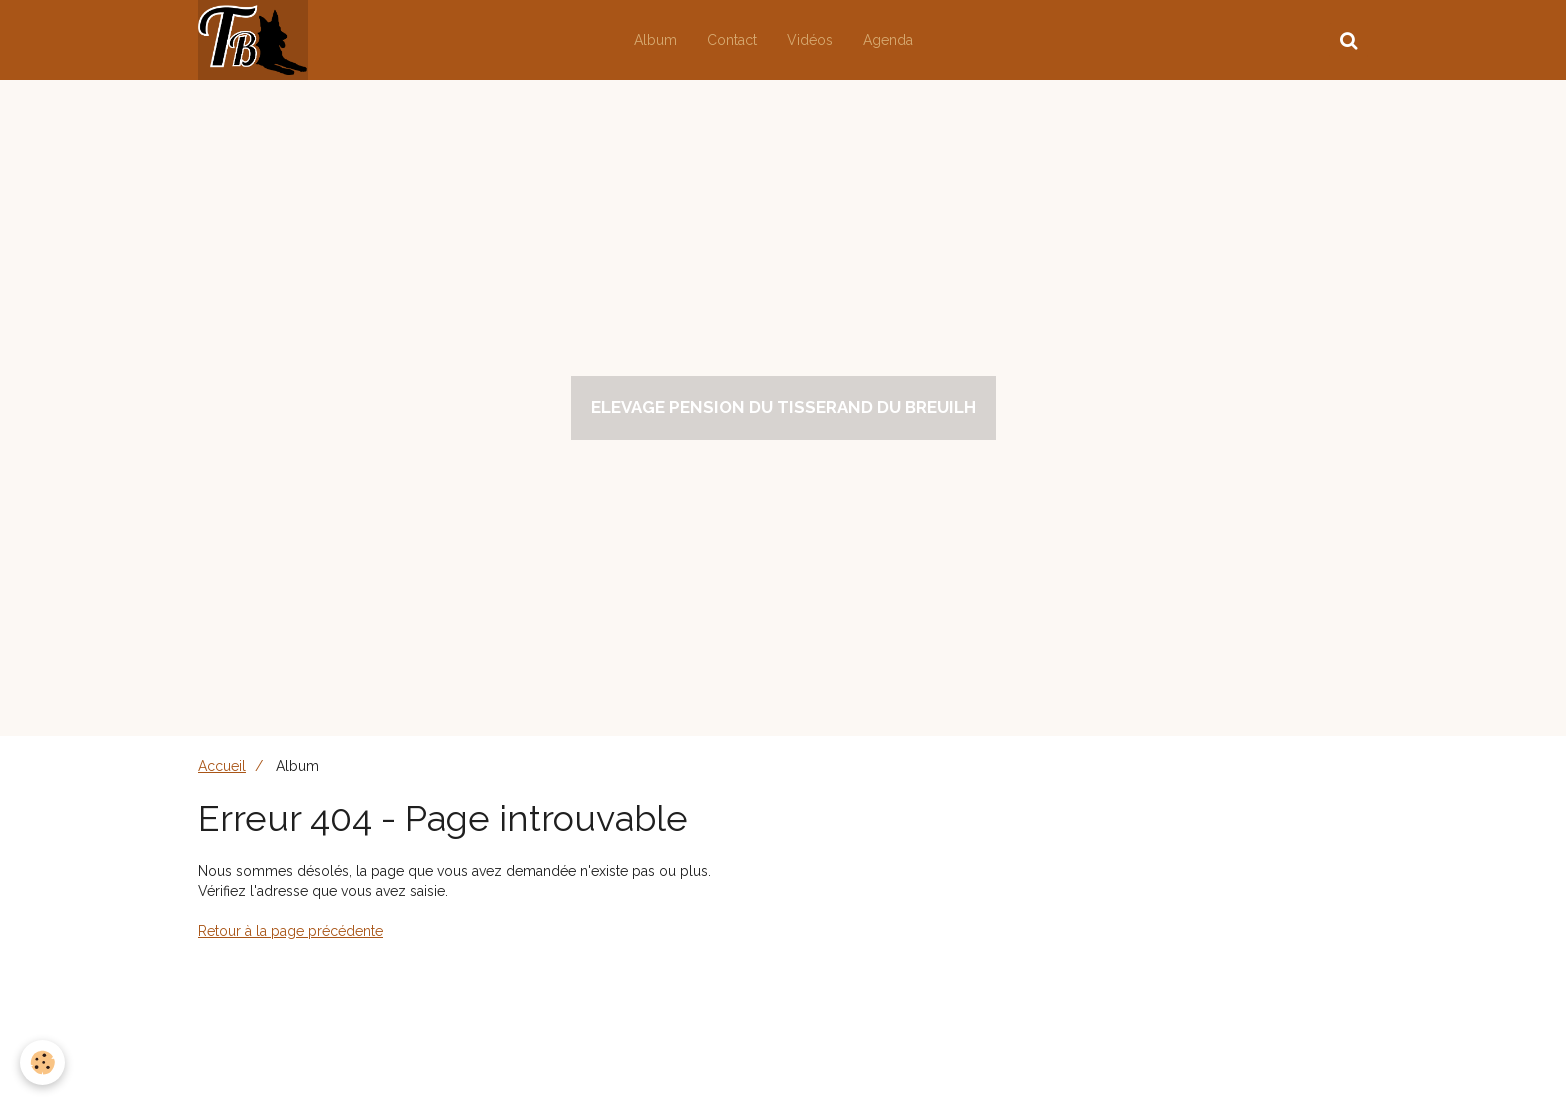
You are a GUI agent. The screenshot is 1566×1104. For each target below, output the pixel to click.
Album (655, 40)
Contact (732, 40)
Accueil (222, 766)
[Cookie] (42, 1062)
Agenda (888, 40)
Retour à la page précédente (290, 931)
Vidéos (810, 40)
